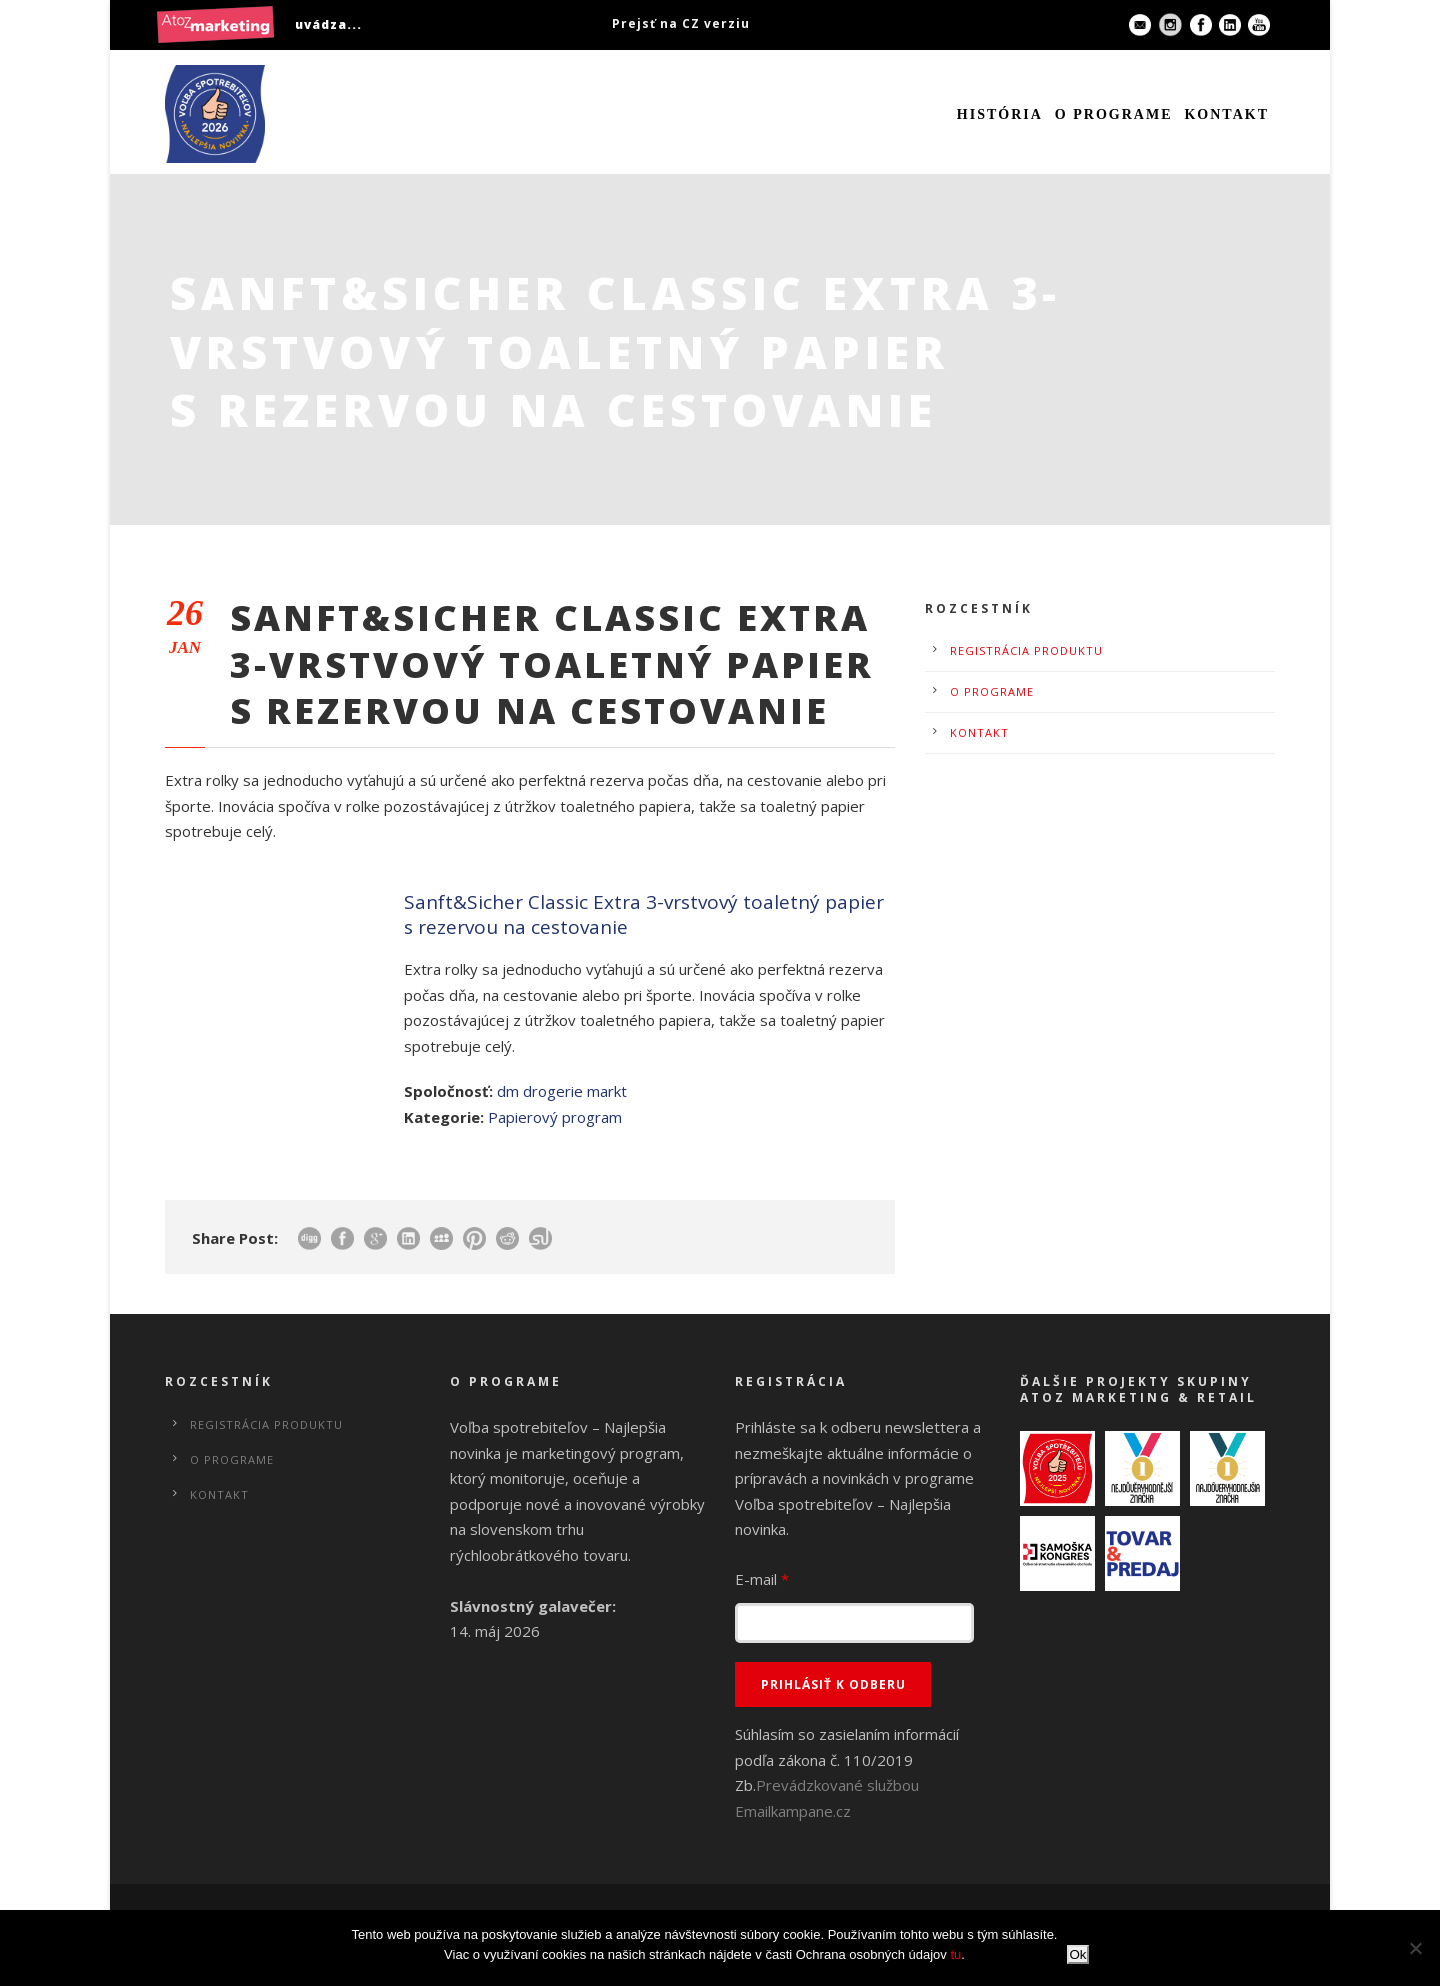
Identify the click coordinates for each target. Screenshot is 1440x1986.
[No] (1415, 1948)
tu (955, 1954)
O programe (1114, 114)
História (1000, 114)
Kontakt (1226, 114)
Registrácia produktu (1026, 650)
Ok (1077, 1954)
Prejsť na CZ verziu (681, 23)
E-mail (762, 1579)
